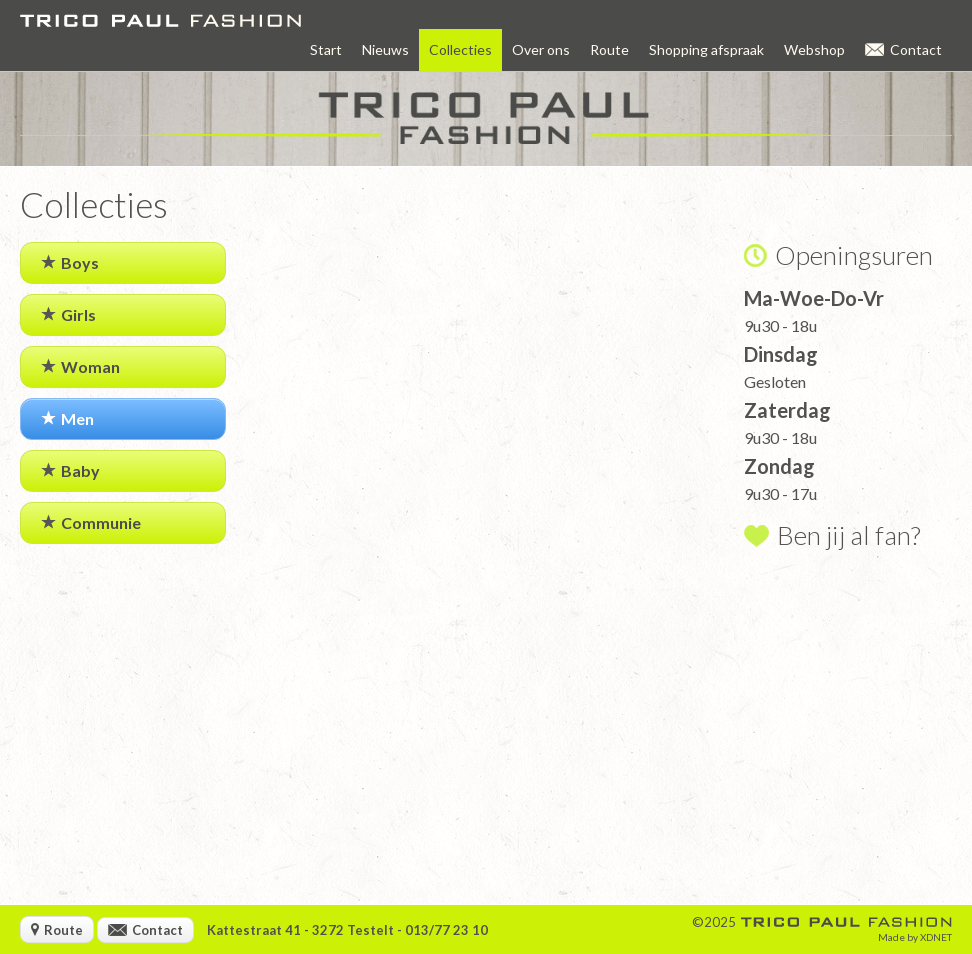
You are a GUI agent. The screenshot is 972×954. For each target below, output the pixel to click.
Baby (70, 470)
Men (67, 418)
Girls (68, 314)
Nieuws (385, 49)
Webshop (814, 49)
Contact (903, 49)
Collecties (460, 49)
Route (609, 49)
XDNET (936, 937)
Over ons (541, 49)
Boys (70, 262)
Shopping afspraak (706, 49)
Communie (91, 522)
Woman (80, 366)
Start (326, 49)
